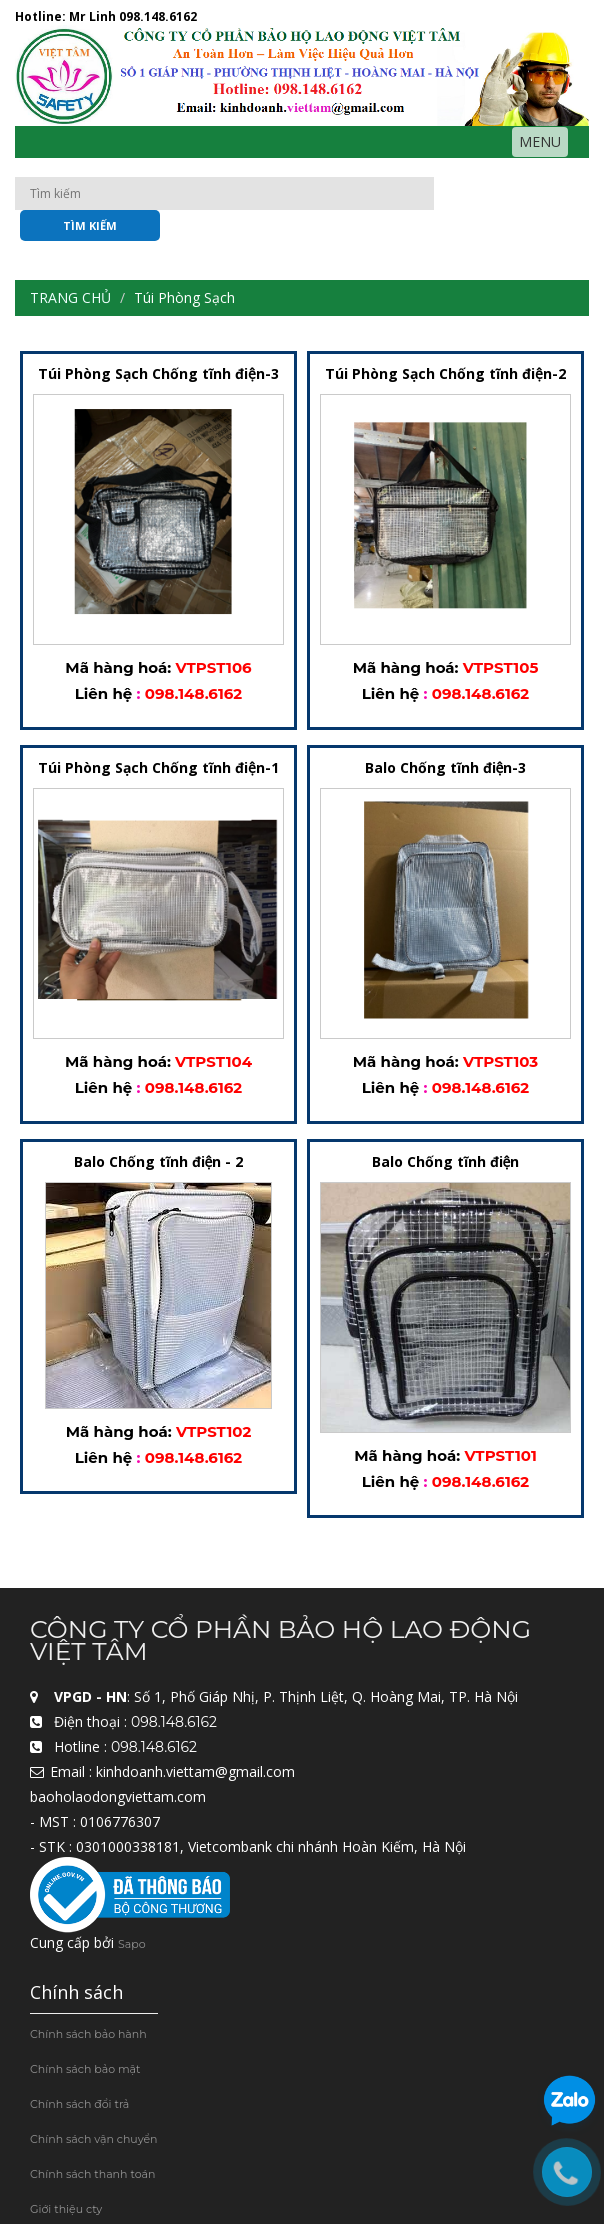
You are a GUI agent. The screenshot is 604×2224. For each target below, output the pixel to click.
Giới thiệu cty (66, 2209)
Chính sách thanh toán (92, 2174)
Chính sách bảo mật (85, 2069)
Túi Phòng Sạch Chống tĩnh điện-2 (445, 373)
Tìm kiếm (90, 225)
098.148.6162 (158, 16)
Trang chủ (70, 297)
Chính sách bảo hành (88, 2034)
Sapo (132, 1944)
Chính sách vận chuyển (94, 2139)
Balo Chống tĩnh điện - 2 (159, 1161)
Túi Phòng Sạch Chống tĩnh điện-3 (158, 373)
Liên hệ (104, 693)
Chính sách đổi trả (79, 2104)
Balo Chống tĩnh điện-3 (446, 767)
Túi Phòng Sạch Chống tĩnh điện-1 (158, 767)
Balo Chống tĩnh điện (446, 1161)
